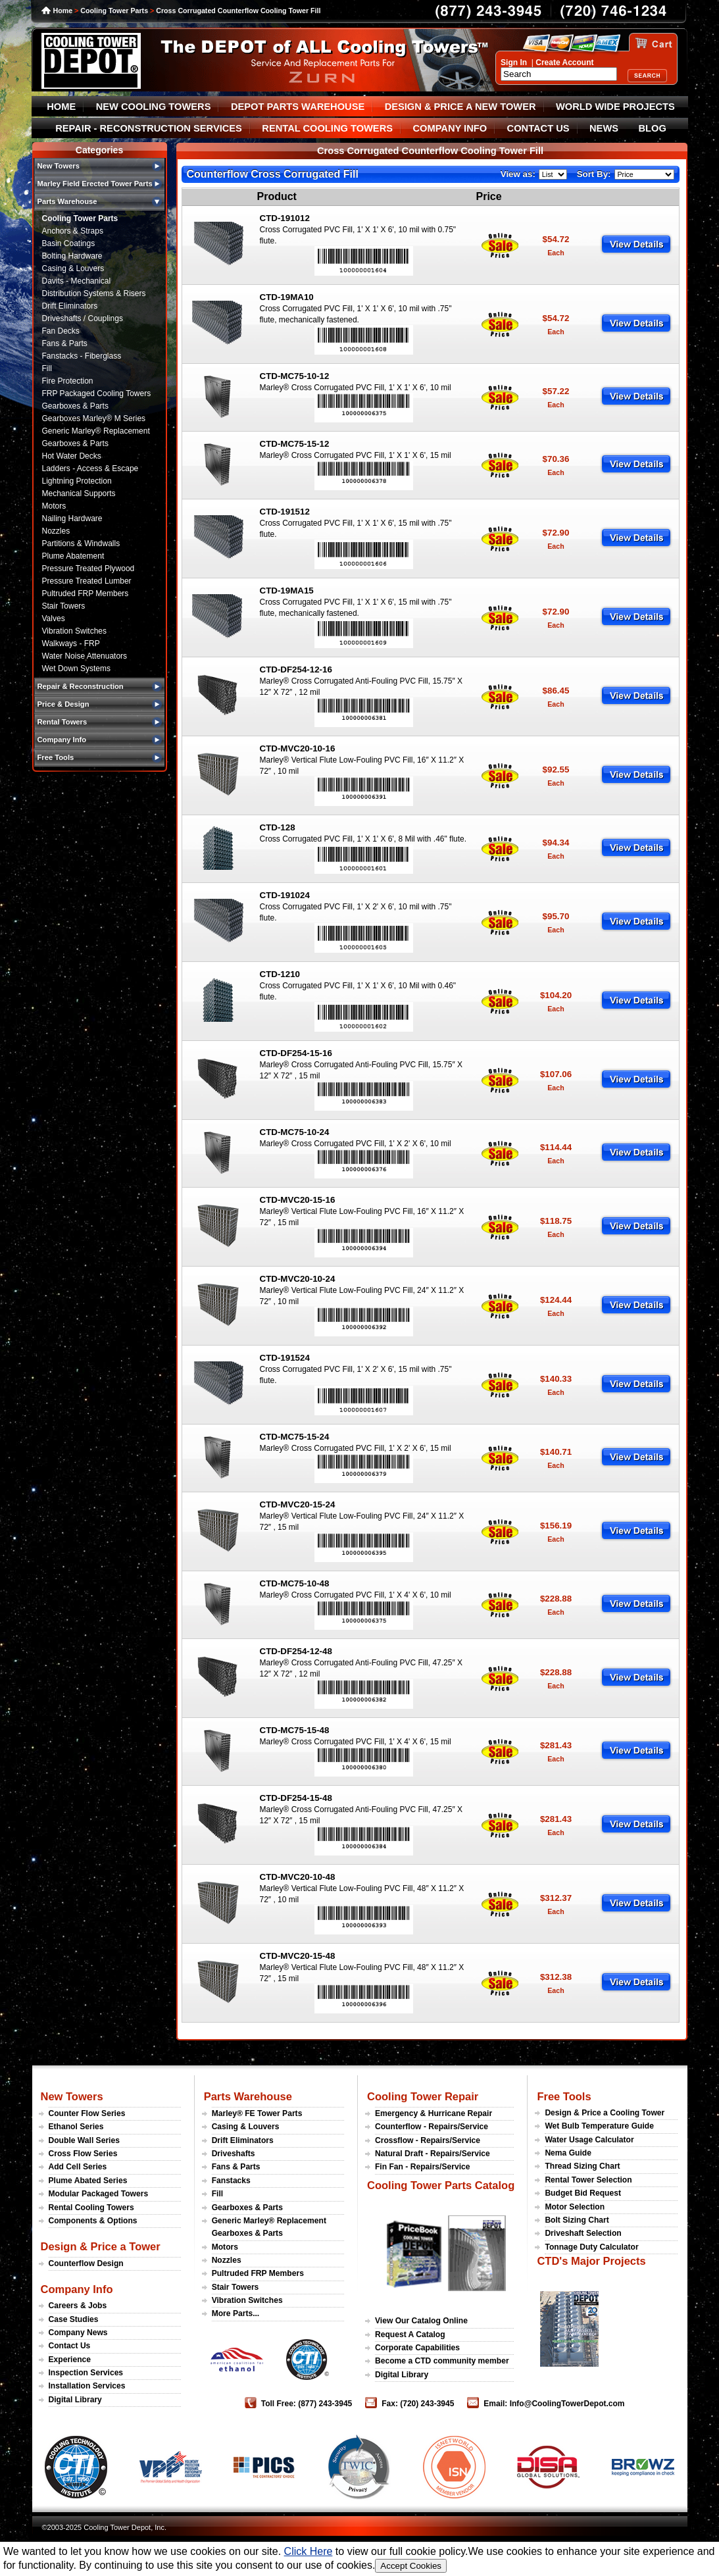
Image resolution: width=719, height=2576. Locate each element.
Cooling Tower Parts (114, 10)
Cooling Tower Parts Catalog (440, 2185)
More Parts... (236, 2313)
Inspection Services (86, 2372)
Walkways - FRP (71, 643)
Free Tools (564, 2096)
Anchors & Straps (72, 231)
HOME (61, 106)
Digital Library (75, 2399)
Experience (70, 2359)
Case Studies (74, 2319)
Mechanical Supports (79, 493)
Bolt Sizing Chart (576, 2220)
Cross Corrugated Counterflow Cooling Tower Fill (238, 10)
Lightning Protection (77, 481)
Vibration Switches (74, 631)
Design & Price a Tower (101, 2246)
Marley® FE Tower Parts (257, 2113)
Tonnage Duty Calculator (591, 2247)
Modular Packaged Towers (99, 2193)
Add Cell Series (78, 2166)
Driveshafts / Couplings (82, 318)
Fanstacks (231, 2180)
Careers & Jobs (78, 2305)
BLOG (652, 128)
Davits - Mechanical (76, 281)
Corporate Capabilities (417, 2347)
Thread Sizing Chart (582, 2166)
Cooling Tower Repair (422, 2096)
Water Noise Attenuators (85, 656)
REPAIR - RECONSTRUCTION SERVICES (148, 128)
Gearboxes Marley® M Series (94, 418)
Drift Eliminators (70, 306)
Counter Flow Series (87, 2113)
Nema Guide (568, 2153)
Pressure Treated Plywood (88, 568)
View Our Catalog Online (421, 2320)
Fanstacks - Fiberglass (82, 356)
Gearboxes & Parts (75, 406)
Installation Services (87, 2385)
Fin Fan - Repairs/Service (422, 2166)
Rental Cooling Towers (91, 2207)
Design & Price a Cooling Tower (604, 2112)
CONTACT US (538, 128)
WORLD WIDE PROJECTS (615, 106)
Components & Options (93, 2220)
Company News (78, 2332)
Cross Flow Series (83, 2153)
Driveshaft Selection (583, 2233)
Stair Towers (64, 606)
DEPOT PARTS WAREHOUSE (297, 106)
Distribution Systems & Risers (94, 293)
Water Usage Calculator (589, 2139)
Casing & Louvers (73, 268)
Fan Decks (61, 331)
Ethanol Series (76, 2126)
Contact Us (70, 2345)
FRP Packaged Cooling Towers (96, 393)
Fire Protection (67, 381)
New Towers (72, 2096)
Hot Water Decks (71, 456)
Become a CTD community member (442, 2360)
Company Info (77, 2289)
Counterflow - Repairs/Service (431, 2126)
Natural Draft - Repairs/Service (432, 2153)
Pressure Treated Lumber (87, 581)
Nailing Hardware (72, 518)
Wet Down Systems (76, 668)
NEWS (603, 128)
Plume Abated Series (88, 2180)
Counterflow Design (86, 2263)
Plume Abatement (73, 556)
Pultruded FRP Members (85, 593)
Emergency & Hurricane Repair (433, 2113)
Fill (47, 368)
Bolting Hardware (72, 256)
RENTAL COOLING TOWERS (327, 128)
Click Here (308, 2551)
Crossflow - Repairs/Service (427, 2140)
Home (63, 10)
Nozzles (56, 531)
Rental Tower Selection (588, 2180)
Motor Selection (575, 2206)
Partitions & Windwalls (81, 543)
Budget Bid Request (583, 2193)
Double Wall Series (84, 2140)
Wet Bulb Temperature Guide (599, 2126)
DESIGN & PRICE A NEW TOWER (460, 106)
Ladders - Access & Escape (90, 468)
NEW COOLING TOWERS (153, 106)
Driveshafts (233, 2153)
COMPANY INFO (449, 128)
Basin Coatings (68, 243)
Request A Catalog (410, 2334)
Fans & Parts (64, 343)
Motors (54, 506)
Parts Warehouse (248, 2096)
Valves (53, 618)
